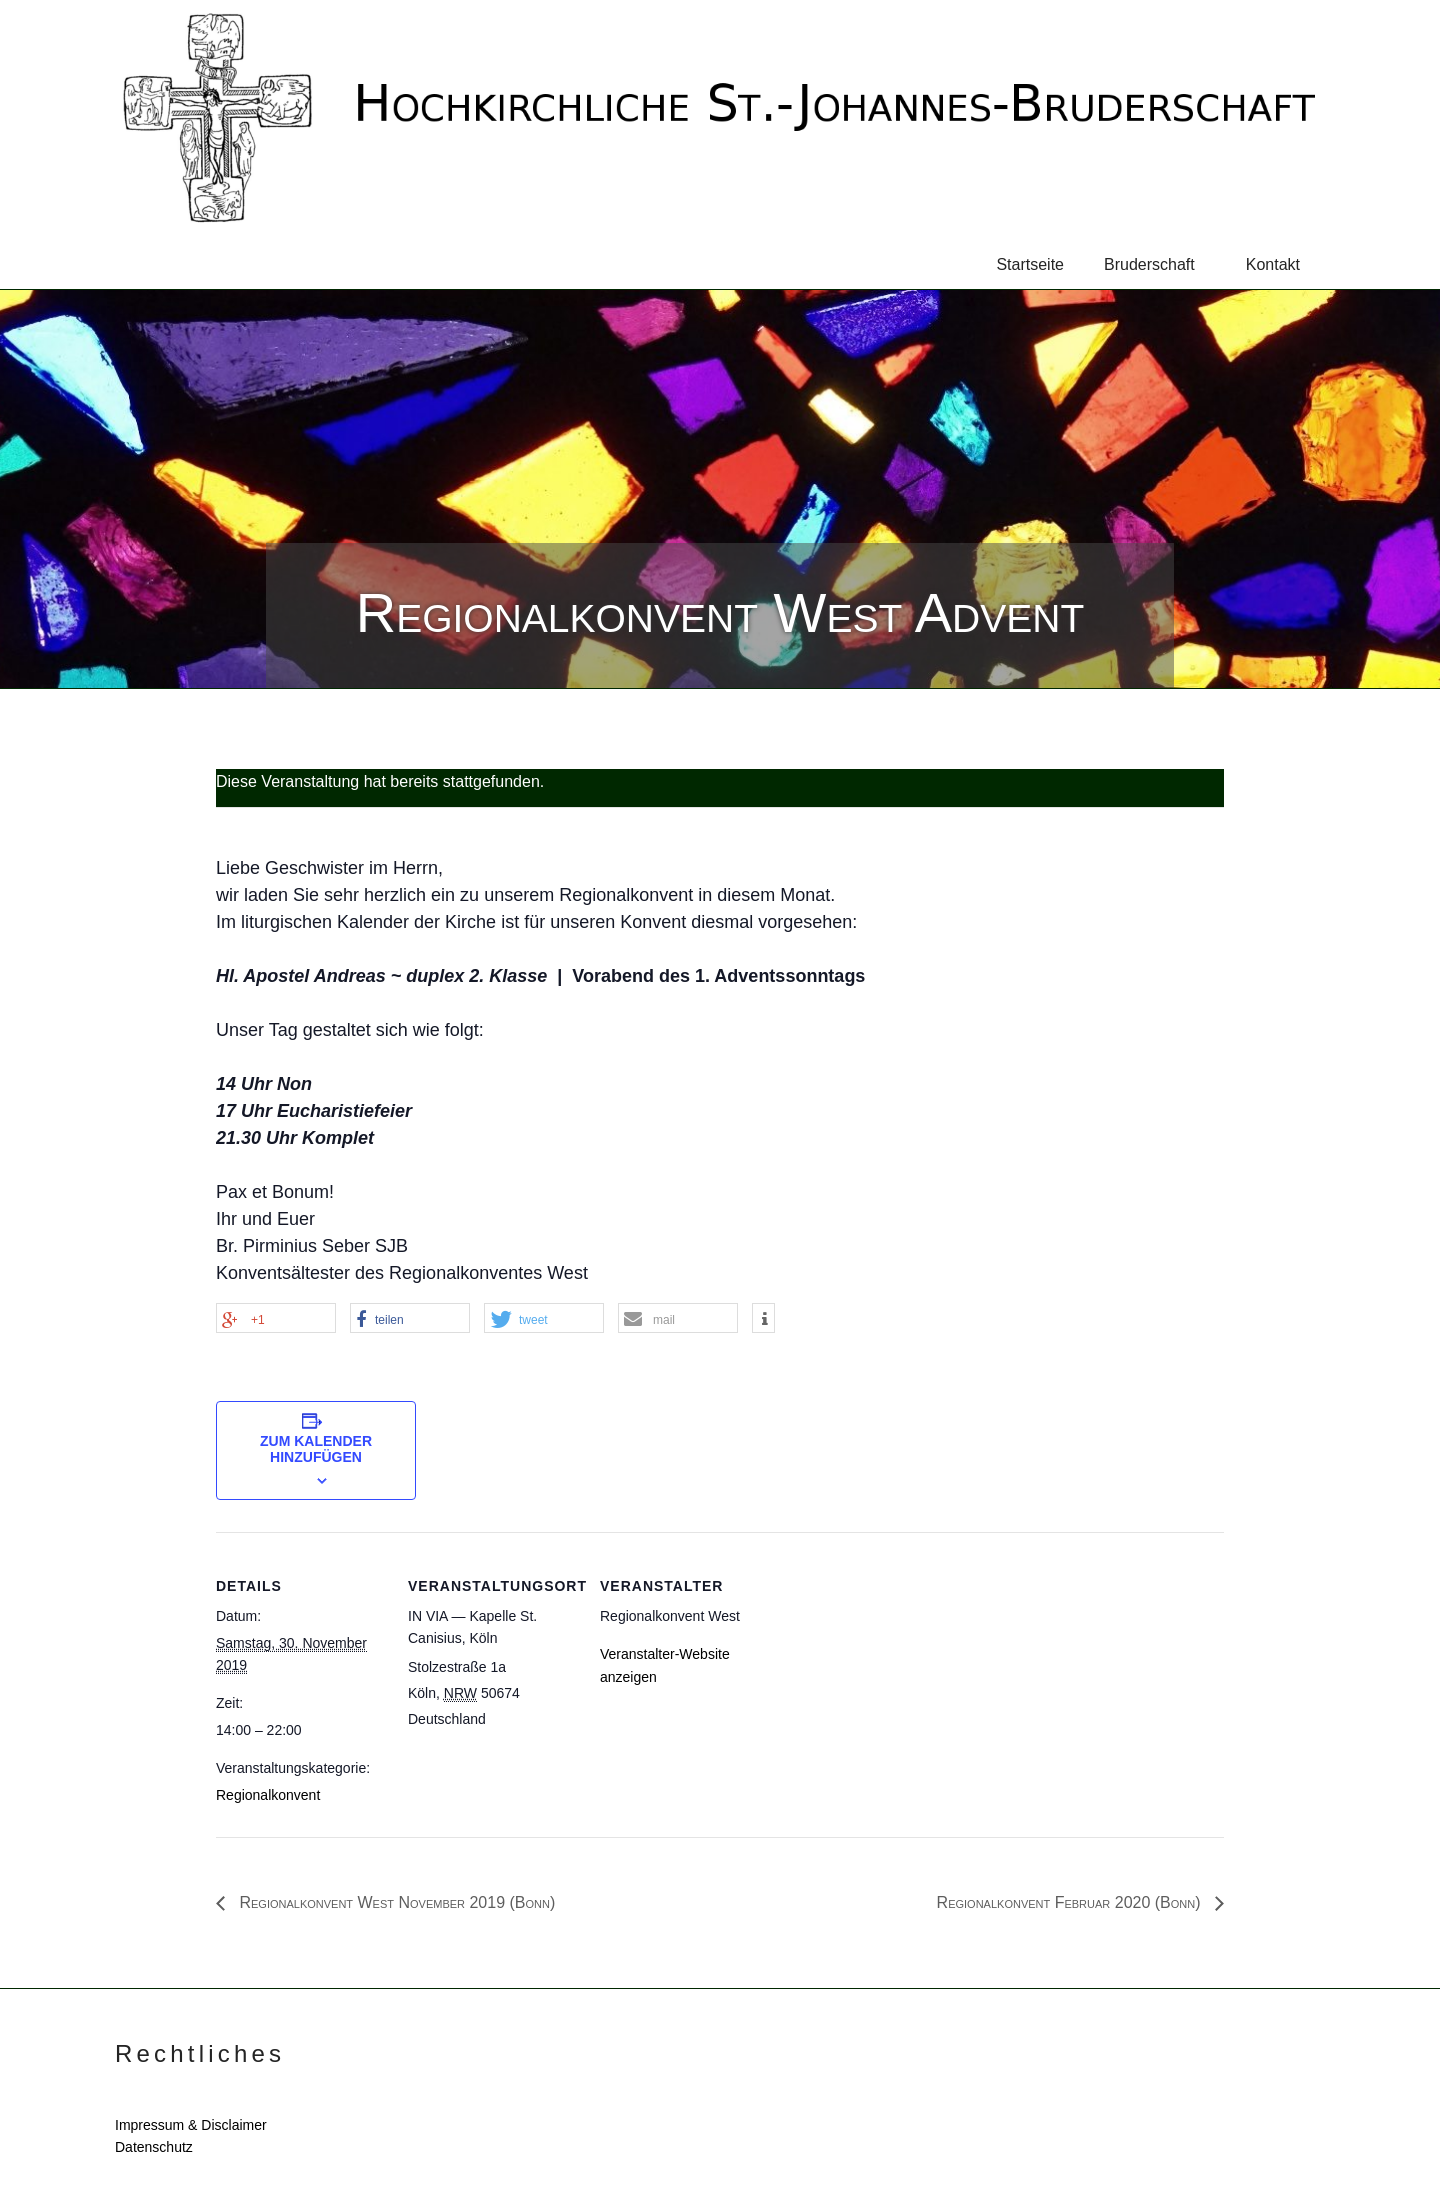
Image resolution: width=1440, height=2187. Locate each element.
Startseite (1030, 264)
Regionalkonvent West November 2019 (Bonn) (395, 1902)
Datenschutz (154, 2147)
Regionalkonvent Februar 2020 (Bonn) (1071, 1902)
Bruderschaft (1158, 264)
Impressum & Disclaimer (191, 2125)
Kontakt (1273, 264)
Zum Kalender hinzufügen (316, 1449)
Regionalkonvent (268, 1795)
